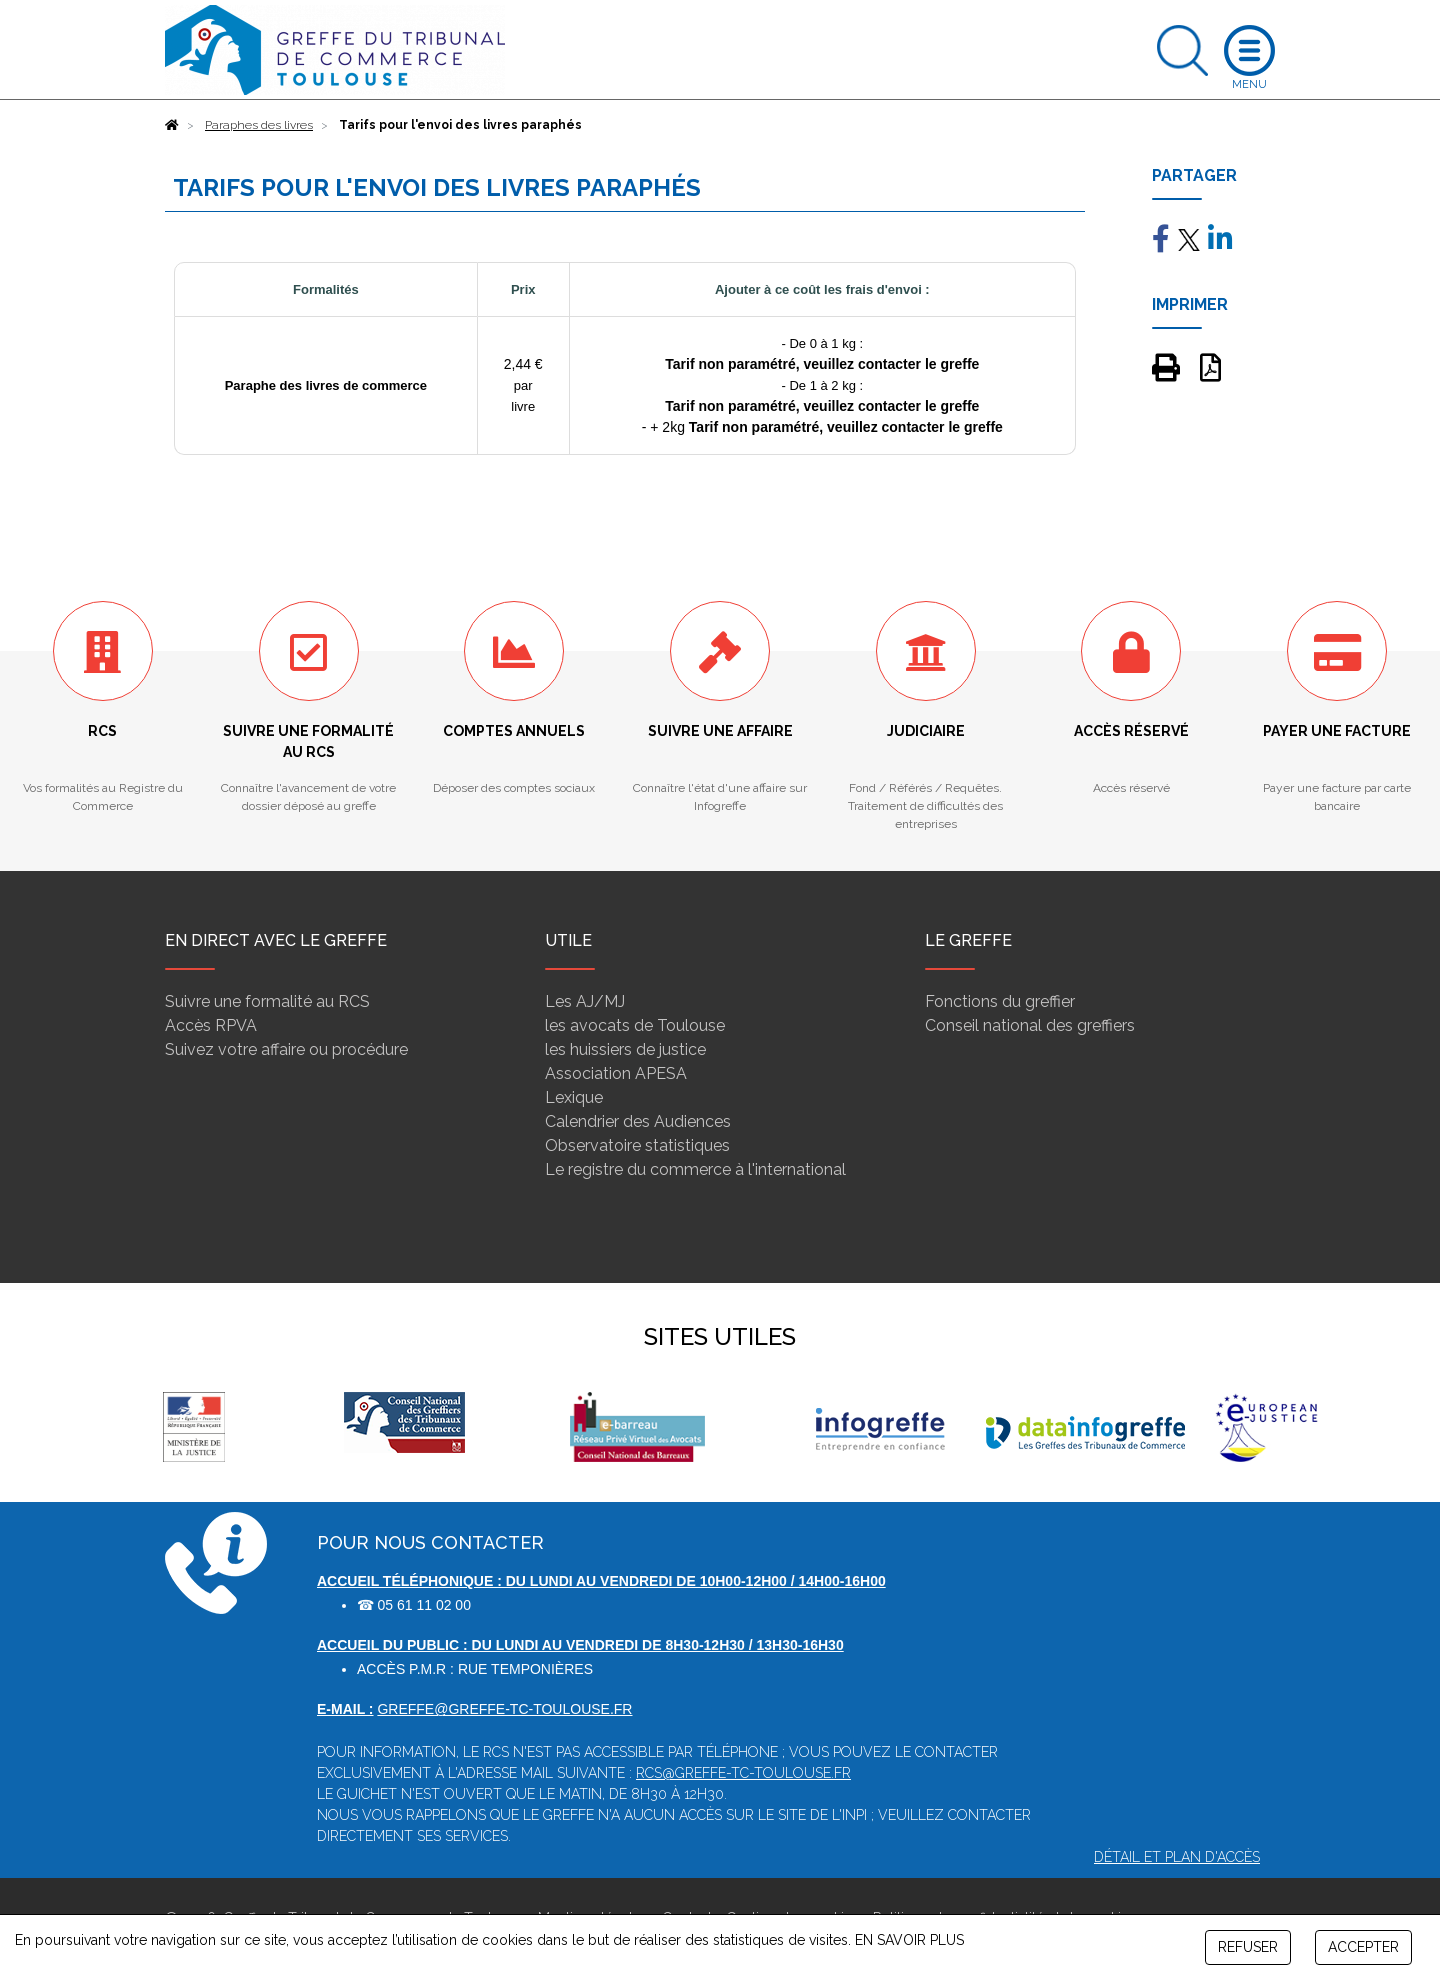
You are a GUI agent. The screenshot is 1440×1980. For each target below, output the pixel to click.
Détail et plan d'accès (1177, 1857)
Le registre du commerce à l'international (695, 1169)
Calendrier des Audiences (638, 1121)
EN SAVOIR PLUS (909, 1940)
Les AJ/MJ (585, 1001)
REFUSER (1248, 1947)
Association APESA (616, 1073)
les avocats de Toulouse (635, 1025)
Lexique (574, 1097)
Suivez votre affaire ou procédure (286, 1049)
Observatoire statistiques (637, 1145)
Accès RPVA (211, 1025)
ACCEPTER (1363, 1947)
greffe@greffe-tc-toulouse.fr (504, 1709)
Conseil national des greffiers (1030, 1025)
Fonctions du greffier (1000, 1001)
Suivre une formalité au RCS (267, 1001)
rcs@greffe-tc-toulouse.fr (743, 1773)
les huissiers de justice (625, 1049)
